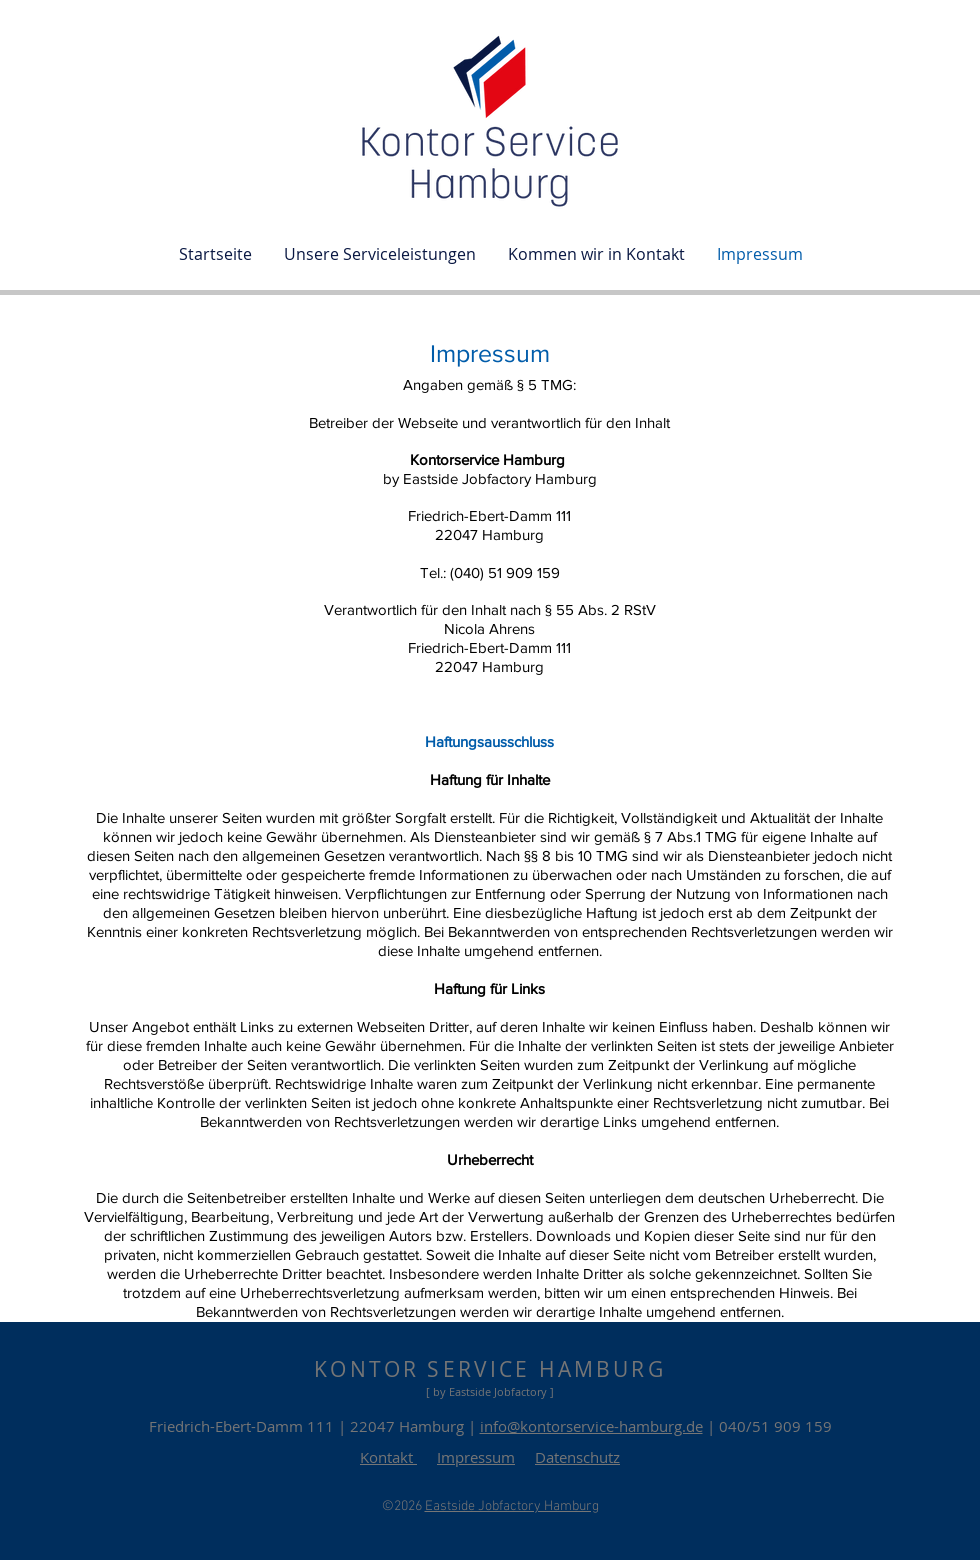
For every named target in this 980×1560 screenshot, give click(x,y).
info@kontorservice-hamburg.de (591, 1426)
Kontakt (388, 1457)
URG (639, 1369)
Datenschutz (577, 1457)
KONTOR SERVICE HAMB (463, 1369)
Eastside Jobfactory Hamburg (512, 1506)
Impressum (476, 1457)
